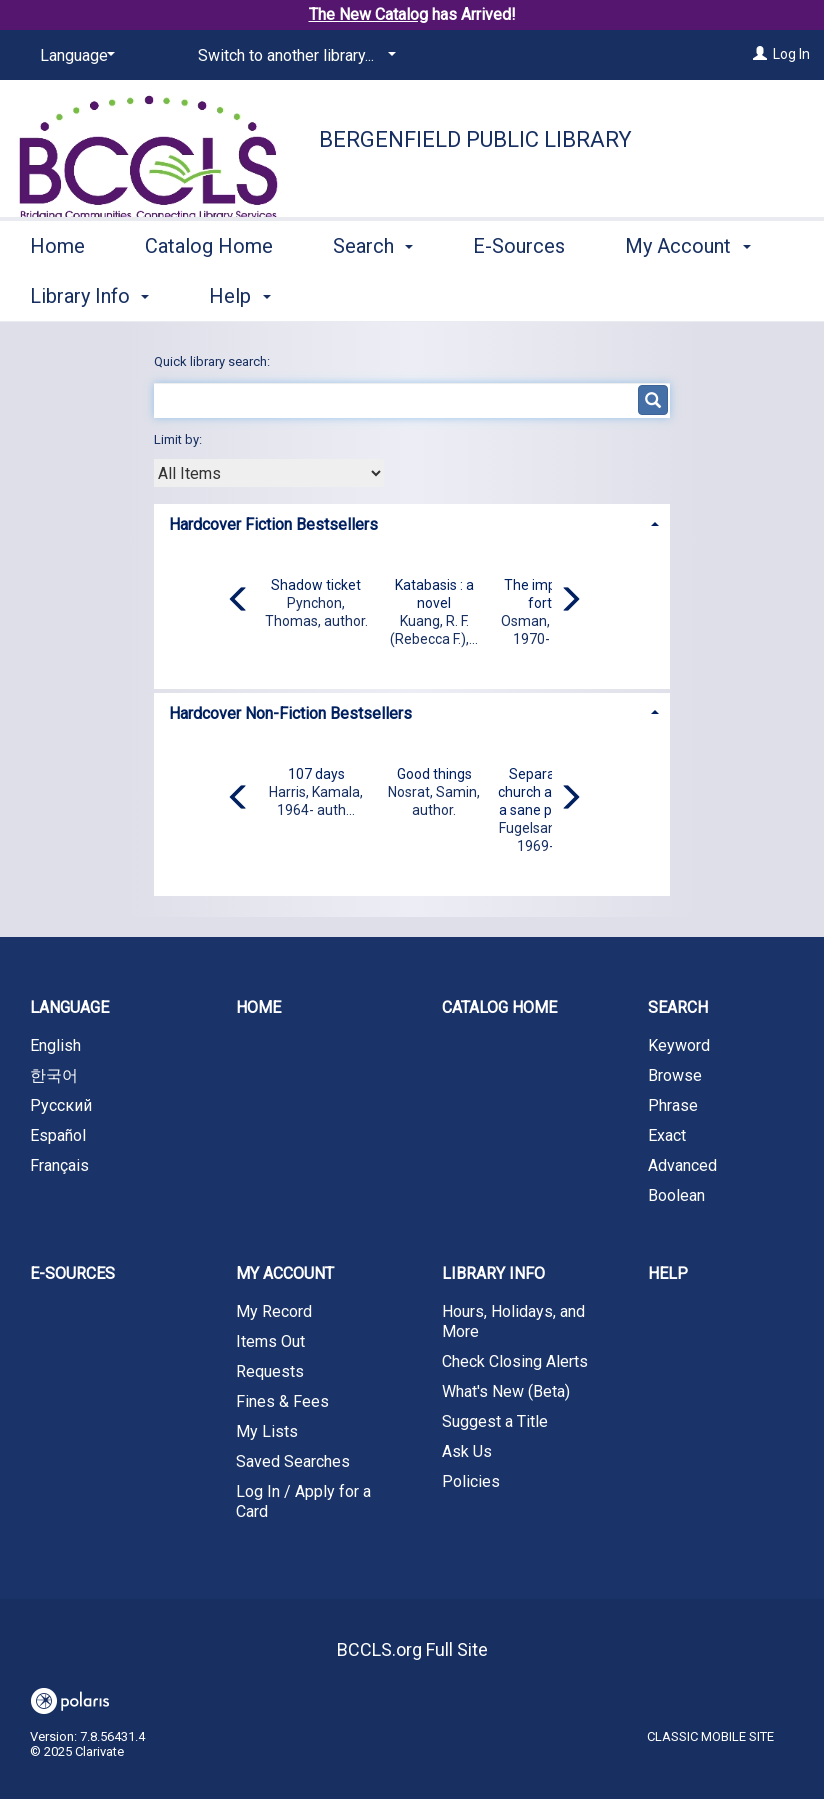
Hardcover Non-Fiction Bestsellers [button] (290, 713)
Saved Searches (293, 1461)
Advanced (682, 1165)
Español (58, 1135)
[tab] (412, 522)
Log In (791, 54)
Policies (471, 1481)
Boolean (676, 1195)
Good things (434, 774)
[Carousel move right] (570, 601)
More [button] (664, 296)
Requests (270, 1371)
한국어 (54, 1075)
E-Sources (519, 293)
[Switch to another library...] (293, 56)
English (55, 1045)
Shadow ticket (316, 585)
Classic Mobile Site (710, 1736)
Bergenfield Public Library (475, 139)
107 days (316, 774)
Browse (675, 1075)
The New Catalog (368, 14)
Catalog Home (209, 293)
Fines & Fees (282, 1401)
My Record (274, 1311)
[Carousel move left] (239, 601)
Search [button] (373, 293)
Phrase (673, 1105)
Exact (667, 1135)
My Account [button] (285, 1273)
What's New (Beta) (506, 1391)
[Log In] (760, 54)
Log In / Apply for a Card (303, 1501)
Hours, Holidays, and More (513, 1321)
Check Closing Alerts (515, 1361)
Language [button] (69, 1007)
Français (59, 1165)
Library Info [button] (493, 1273)
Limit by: (179, 439)
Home (57, 293)
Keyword (679, 1045)
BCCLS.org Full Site (412, 1649)
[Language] (74, 56)
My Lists (267, 1431)
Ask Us (467, 1451)
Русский (61, 1105)
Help (668, 1273)
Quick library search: (213, 361)
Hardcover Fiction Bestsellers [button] (273, 524)
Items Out (270, 1341)
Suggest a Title (495, 1421)
